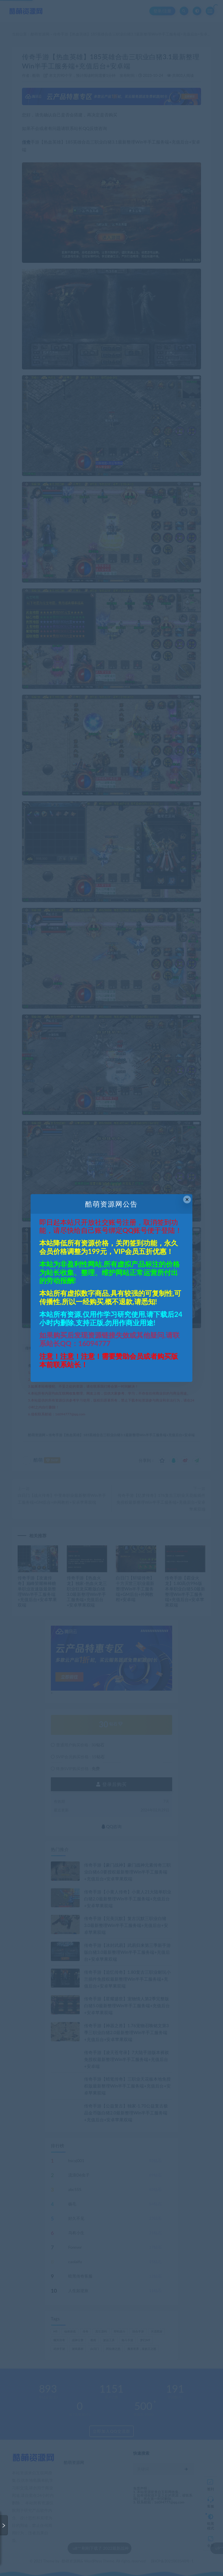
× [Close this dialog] (187, 1199)
